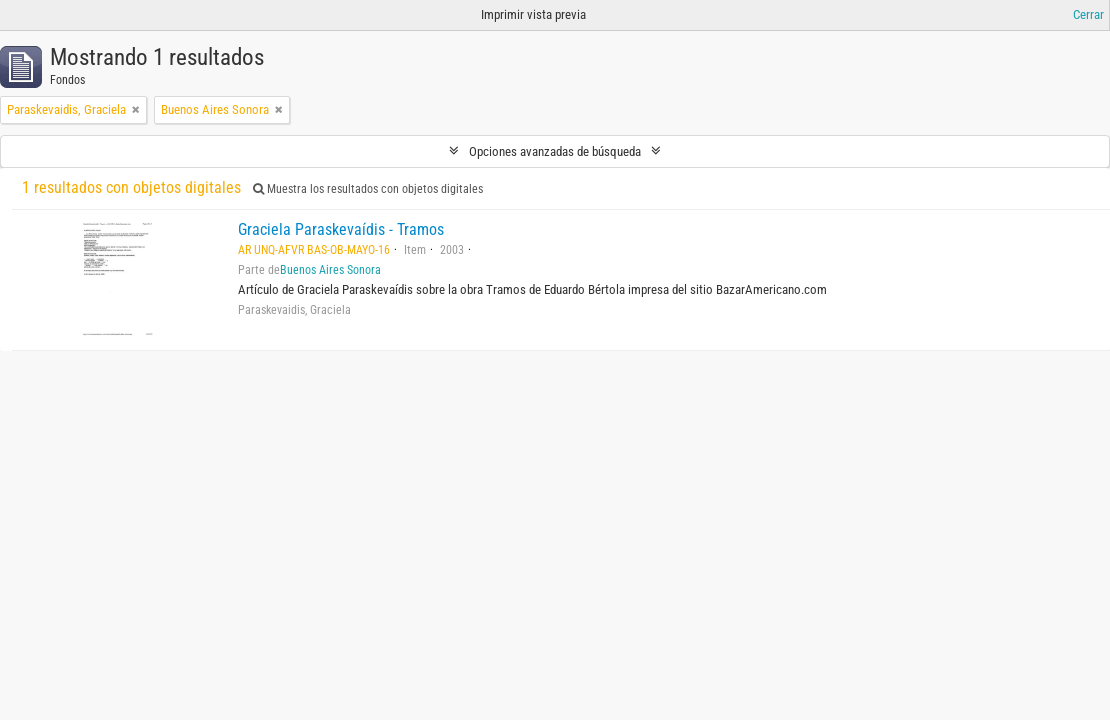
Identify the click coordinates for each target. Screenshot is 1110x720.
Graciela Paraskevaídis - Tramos (341, 229)
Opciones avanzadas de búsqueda (555, 151)
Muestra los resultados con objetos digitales (368, 189)
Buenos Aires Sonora (330, 270)
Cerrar (1088, 14)
